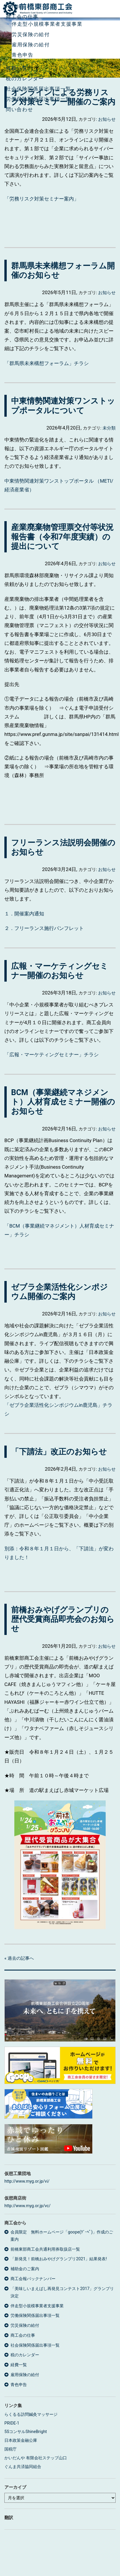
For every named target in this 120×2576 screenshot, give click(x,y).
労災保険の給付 (31, 34)
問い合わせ (19, 109)
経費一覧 (17, 68)
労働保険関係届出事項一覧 (38, 99)
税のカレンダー (25, 78)
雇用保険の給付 (31, 45)
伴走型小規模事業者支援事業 (47, 24)
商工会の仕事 (22, 17)
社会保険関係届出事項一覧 (38, 89)
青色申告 (23, 55)
